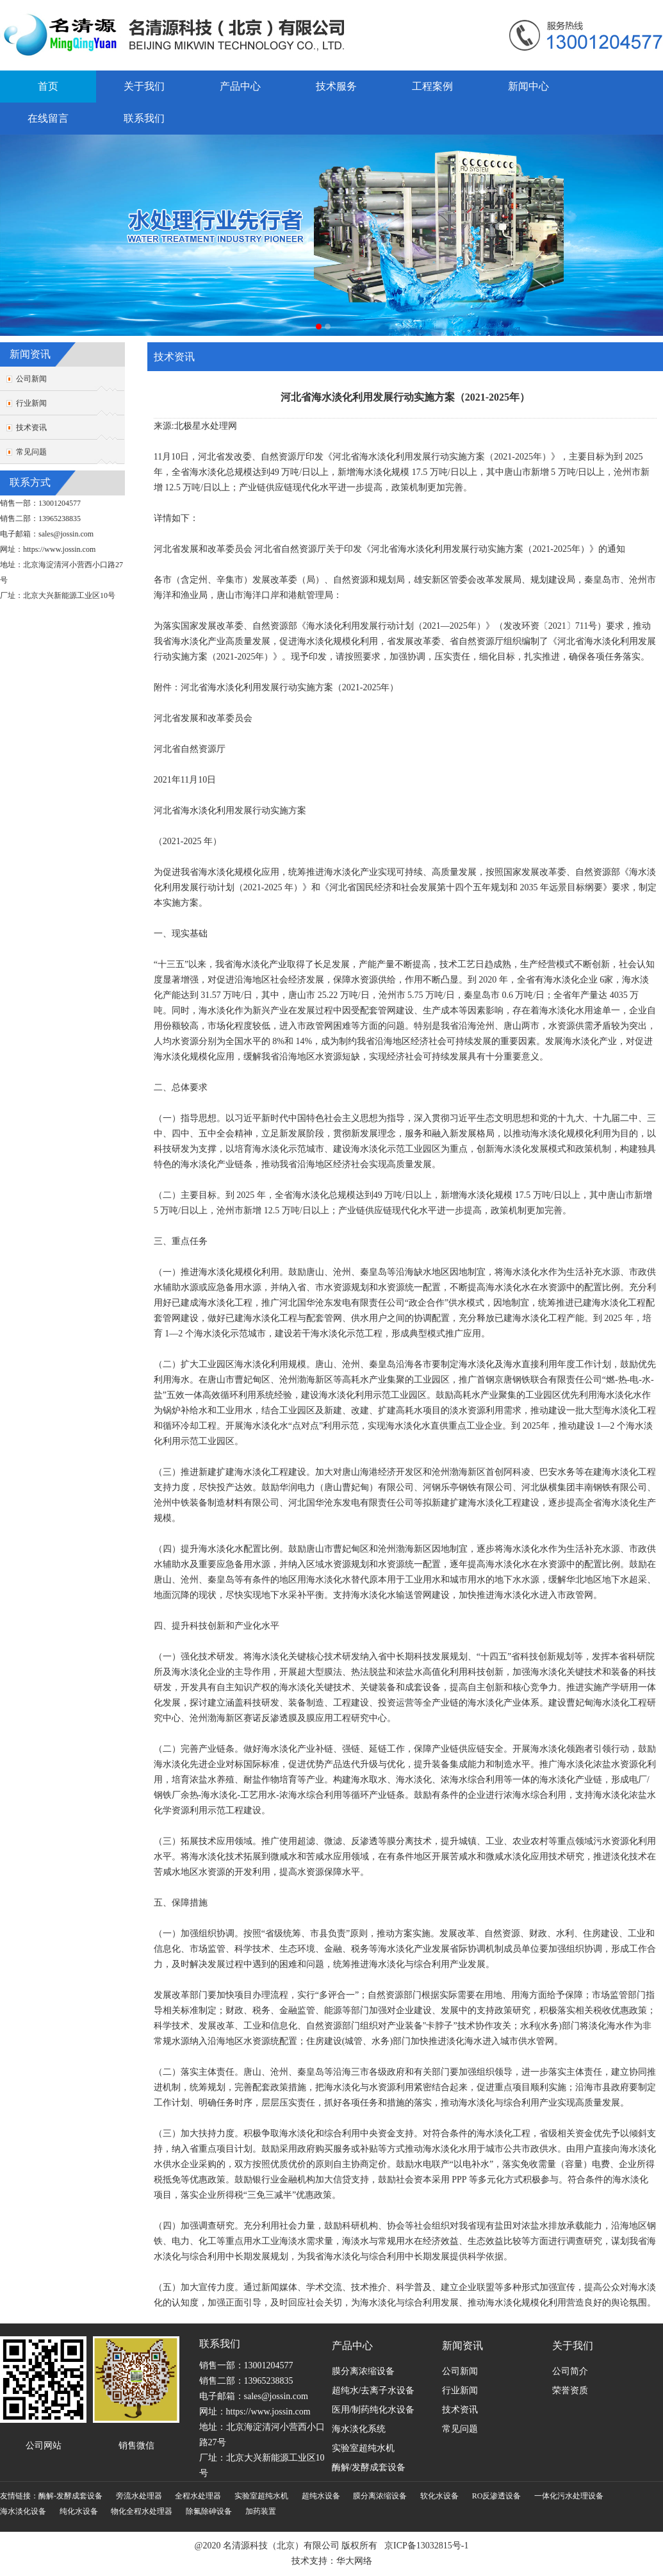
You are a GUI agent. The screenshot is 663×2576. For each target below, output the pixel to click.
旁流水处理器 (139, 2495)
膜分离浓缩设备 (363, 2371)
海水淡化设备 (23, 2511)
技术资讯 (31, 427)
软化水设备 (439, 2495)
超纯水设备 (321, 2495)
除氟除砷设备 (209, 2511)
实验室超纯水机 (363, 2448)
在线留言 (48, 118)
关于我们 (144, 86)
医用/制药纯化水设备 (373, 2409)
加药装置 (260, 2511)
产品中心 (240, 86)
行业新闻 (31, 403)
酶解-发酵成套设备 (70, 2495)
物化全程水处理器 (141, 2511)
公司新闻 (31, 378)
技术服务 (336, 86)
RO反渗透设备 (496, 2495)
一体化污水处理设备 (568, 2495)
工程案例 (432, 86)
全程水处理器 (198, 2495)
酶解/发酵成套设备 (369, 2467)
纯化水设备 (79, 2511)
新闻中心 (528, 86)
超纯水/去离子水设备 (373, 2390)
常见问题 (31, 451)
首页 (48, 86)
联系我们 (144, 118)
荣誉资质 (570, 2390)
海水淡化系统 (359, 2429)
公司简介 (570, 2371)
